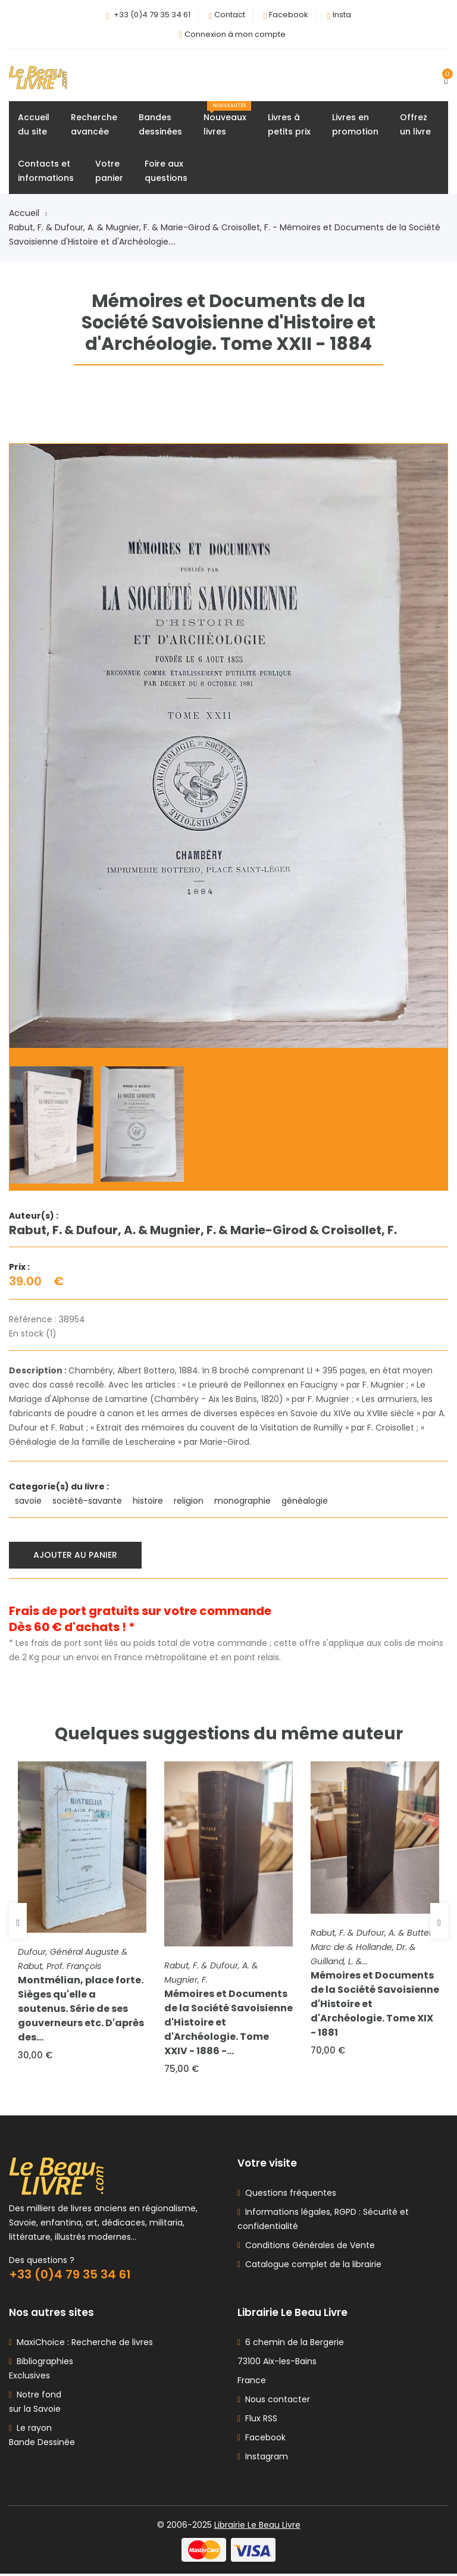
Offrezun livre (415, 125)
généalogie (305, 1501)
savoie (29, 1501)
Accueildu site (33, 125)
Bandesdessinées (160, 125)
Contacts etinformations (46, 171)
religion (190, 1501)
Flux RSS (257, 2421)
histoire (149, 1501)
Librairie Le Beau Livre (257, 2527)
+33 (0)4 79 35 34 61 (152, 14)
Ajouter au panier (76, 1555)
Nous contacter (273, 2402)
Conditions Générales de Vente (307, 2247)
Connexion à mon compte (235, 34)
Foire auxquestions (166, 171)
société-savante (88, 1501)
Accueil (28, 214)
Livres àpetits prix (289, 125)
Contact (229, 14)
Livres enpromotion (355, 125)
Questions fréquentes (288, 2195)
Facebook (288, 14)
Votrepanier (109, 171)
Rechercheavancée (94, 125)
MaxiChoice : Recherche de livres (82, 2344)
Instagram (262, 2459)
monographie (243, 1501)
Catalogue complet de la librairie (310, 2267)
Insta (342, 14)
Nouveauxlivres (227, 120)
